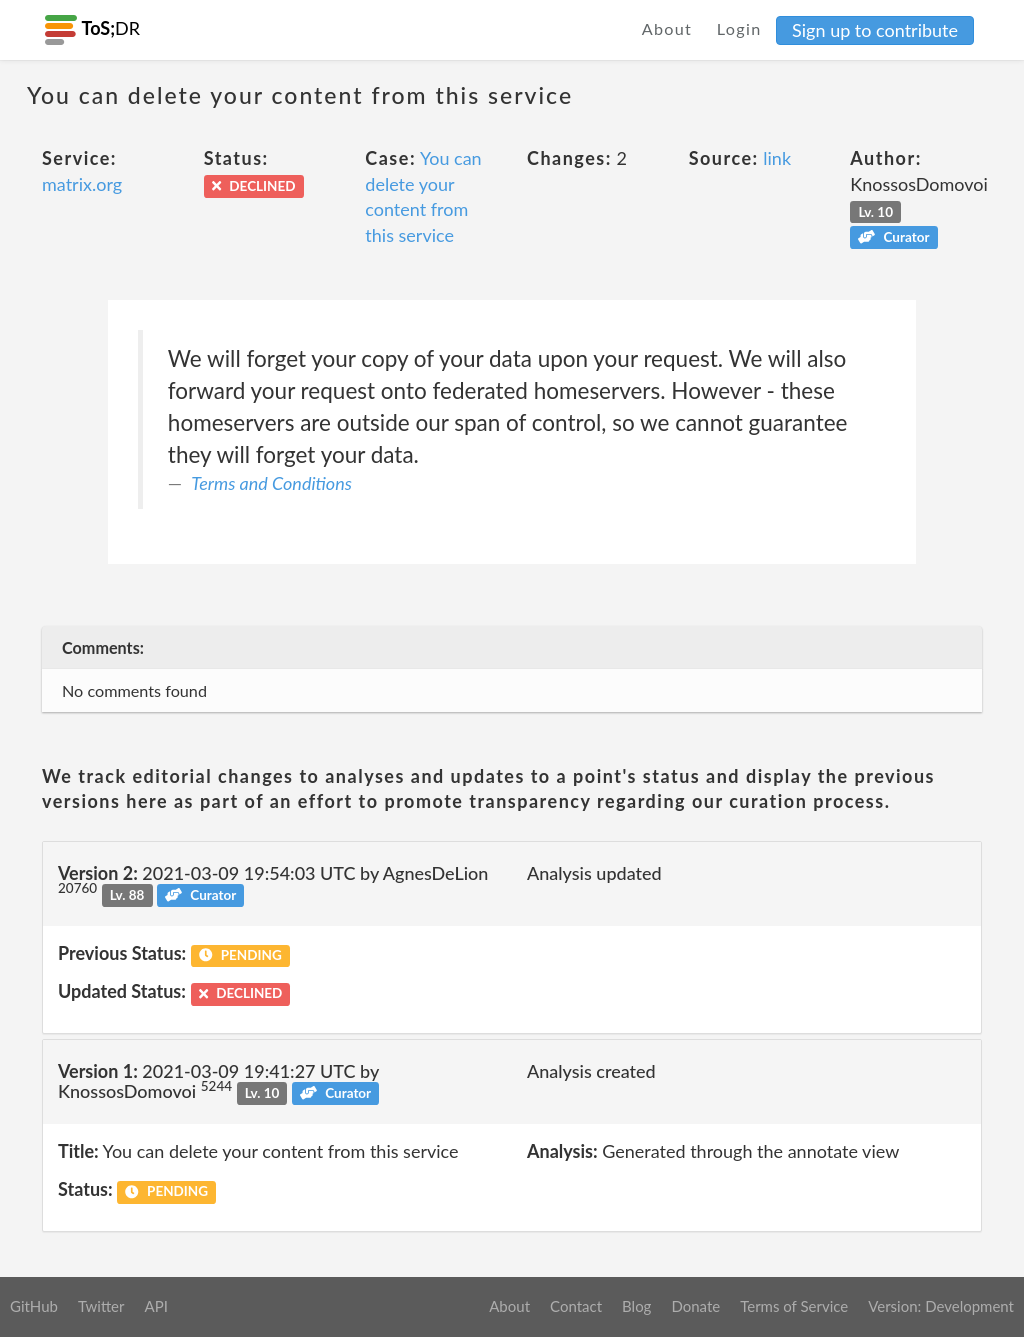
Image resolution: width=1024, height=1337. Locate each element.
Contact (576, 1306)
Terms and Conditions (271, 483)
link (777, 158)
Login (739, 28)
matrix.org (82, 184)
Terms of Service (794, 1306)
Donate (695, 1306)
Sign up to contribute (875, 30)
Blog (636, 1306)
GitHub (34, 1306)
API (155, 1306)
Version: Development (941, 1306)
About (667, 28)
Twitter (101, 1306)
